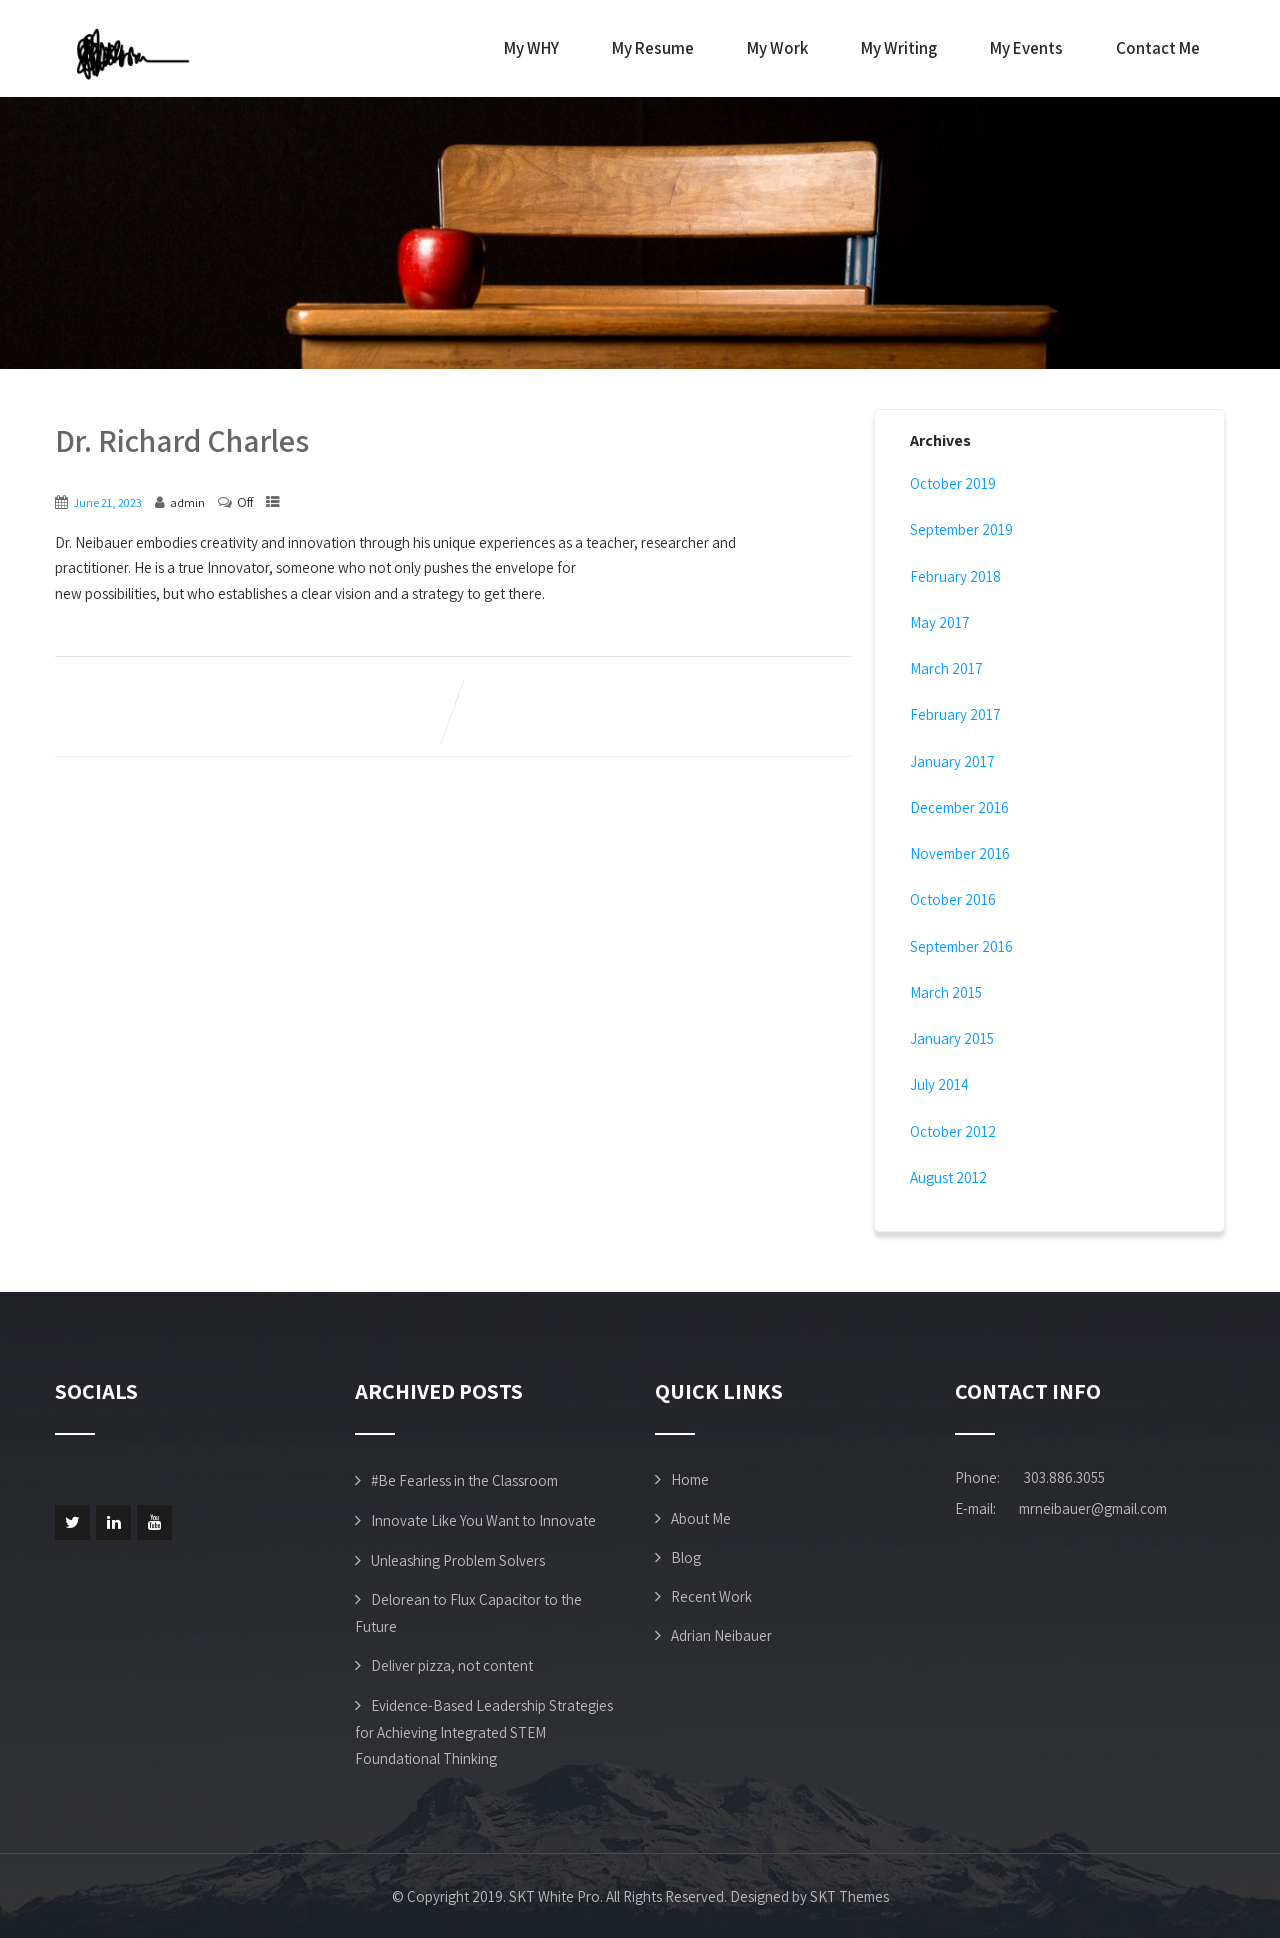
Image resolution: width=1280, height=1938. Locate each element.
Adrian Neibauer (721, 1635)
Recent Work (711, 1596)
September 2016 (961, 946)
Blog (686, 1557)
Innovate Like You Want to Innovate (483, 1520)
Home (690, 1479)
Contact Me (1158, 48)
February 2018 (955, 576)
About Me (701, 1518)
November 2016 (960, 853)
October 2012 (953, 1131)
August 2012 (948, 1177)
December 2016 (959, 807)
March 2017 (946, 668)
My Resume (653, 48)
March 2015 (946, 992)
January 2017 (952, 761)
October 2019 (953, 483)
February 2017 (955, 714)
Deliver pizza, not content (452, 1665)
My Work (777, 48)
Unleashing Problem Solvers (458, 1560)
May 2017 (940, 622)
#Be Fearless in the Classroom (464, 1480)
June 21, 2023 (107, 502)
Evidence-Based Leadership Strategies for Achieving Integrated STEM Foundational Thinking (484, 1732)
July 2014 (939, 1084)
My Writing (899, 48)
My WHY (531, 48)
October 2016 (953, 899)
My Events (1026, 48)
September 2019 (961, 529)
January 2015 (952, 1038)
